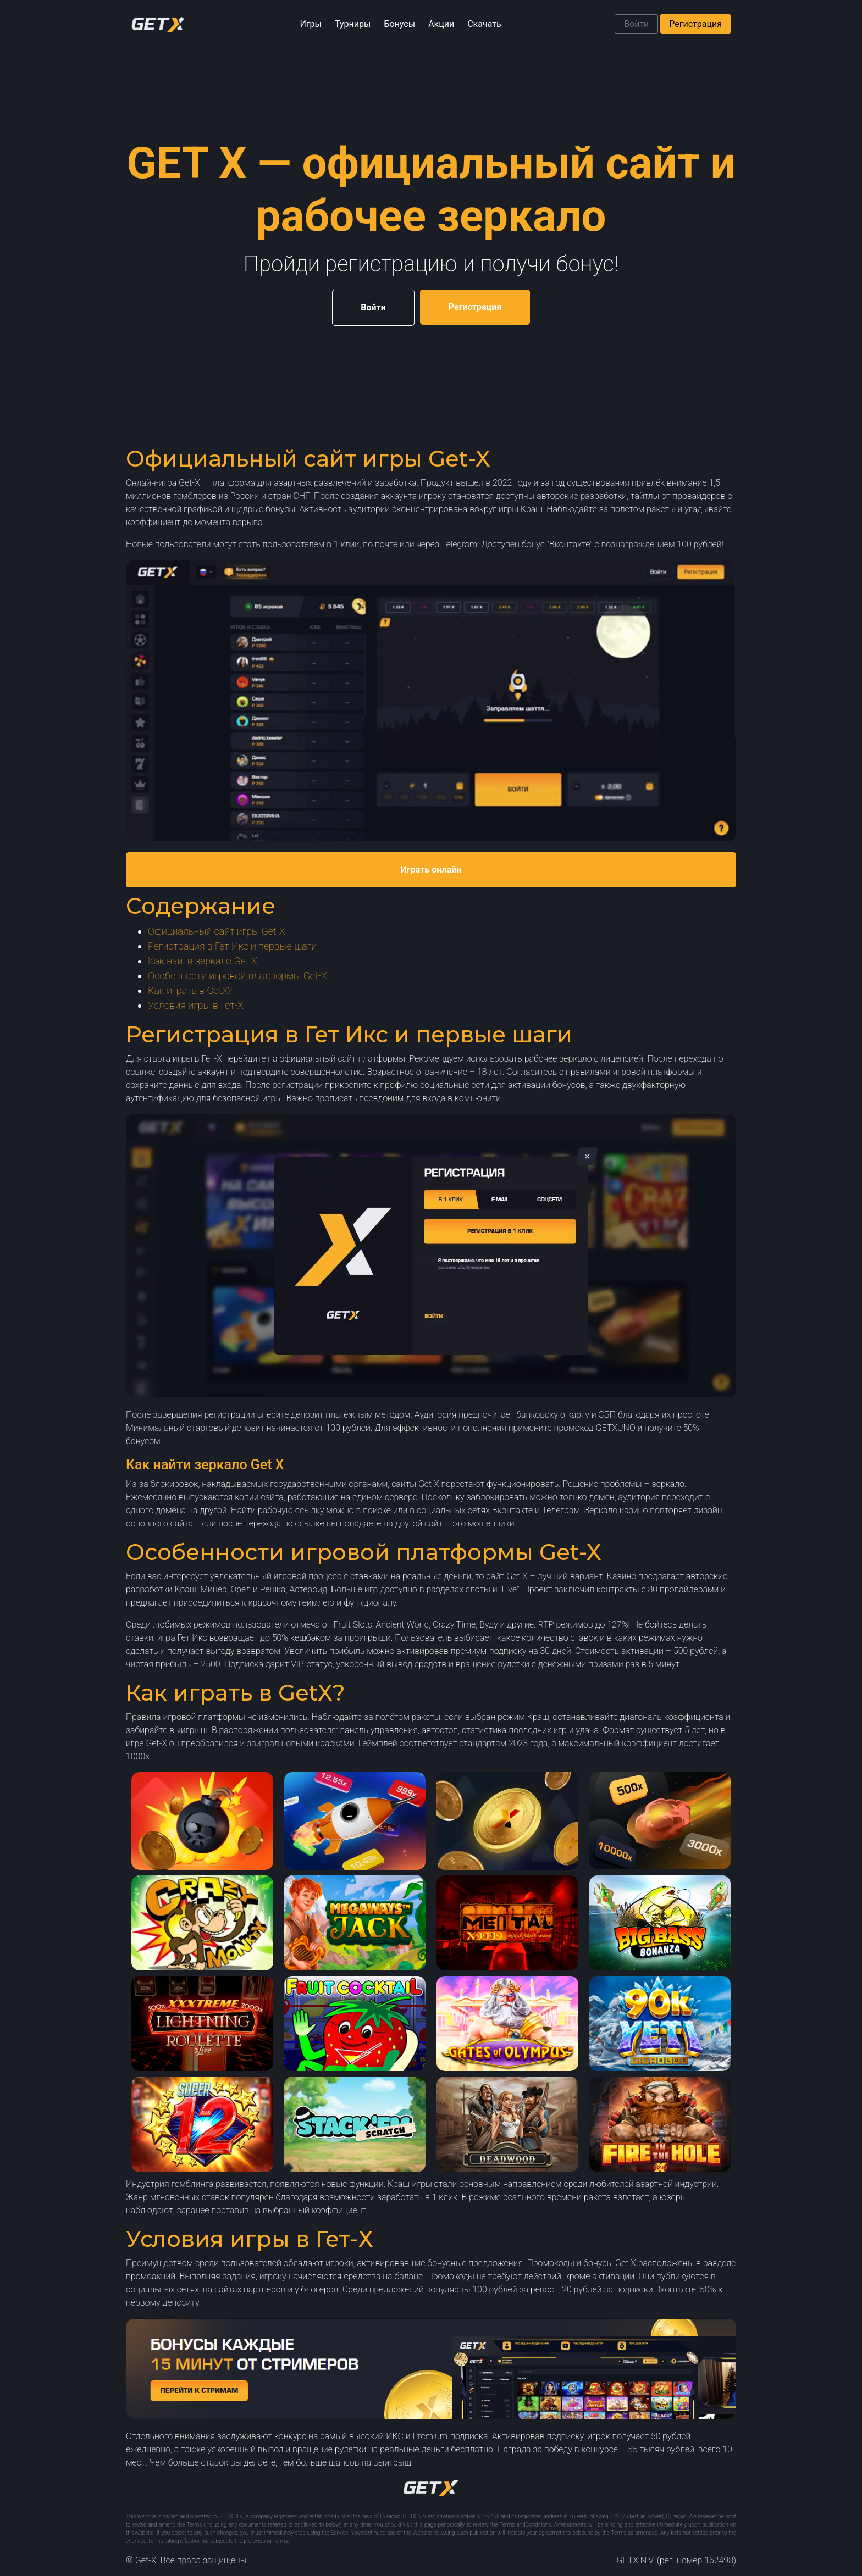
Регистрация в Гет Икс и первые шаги (232, 946)
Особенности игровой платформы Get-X (237, 975)
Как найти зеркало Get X (202, 961)
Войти (636, 24)
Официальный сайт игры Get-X (216, 931)
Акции (441, 24)
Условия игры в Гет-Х (196, 1005)
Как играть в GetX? (190, 990)
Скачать (484, 24)
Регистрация (695, 24)
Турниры (353, 24)
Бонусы (399, 24)
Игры (311, 24)
